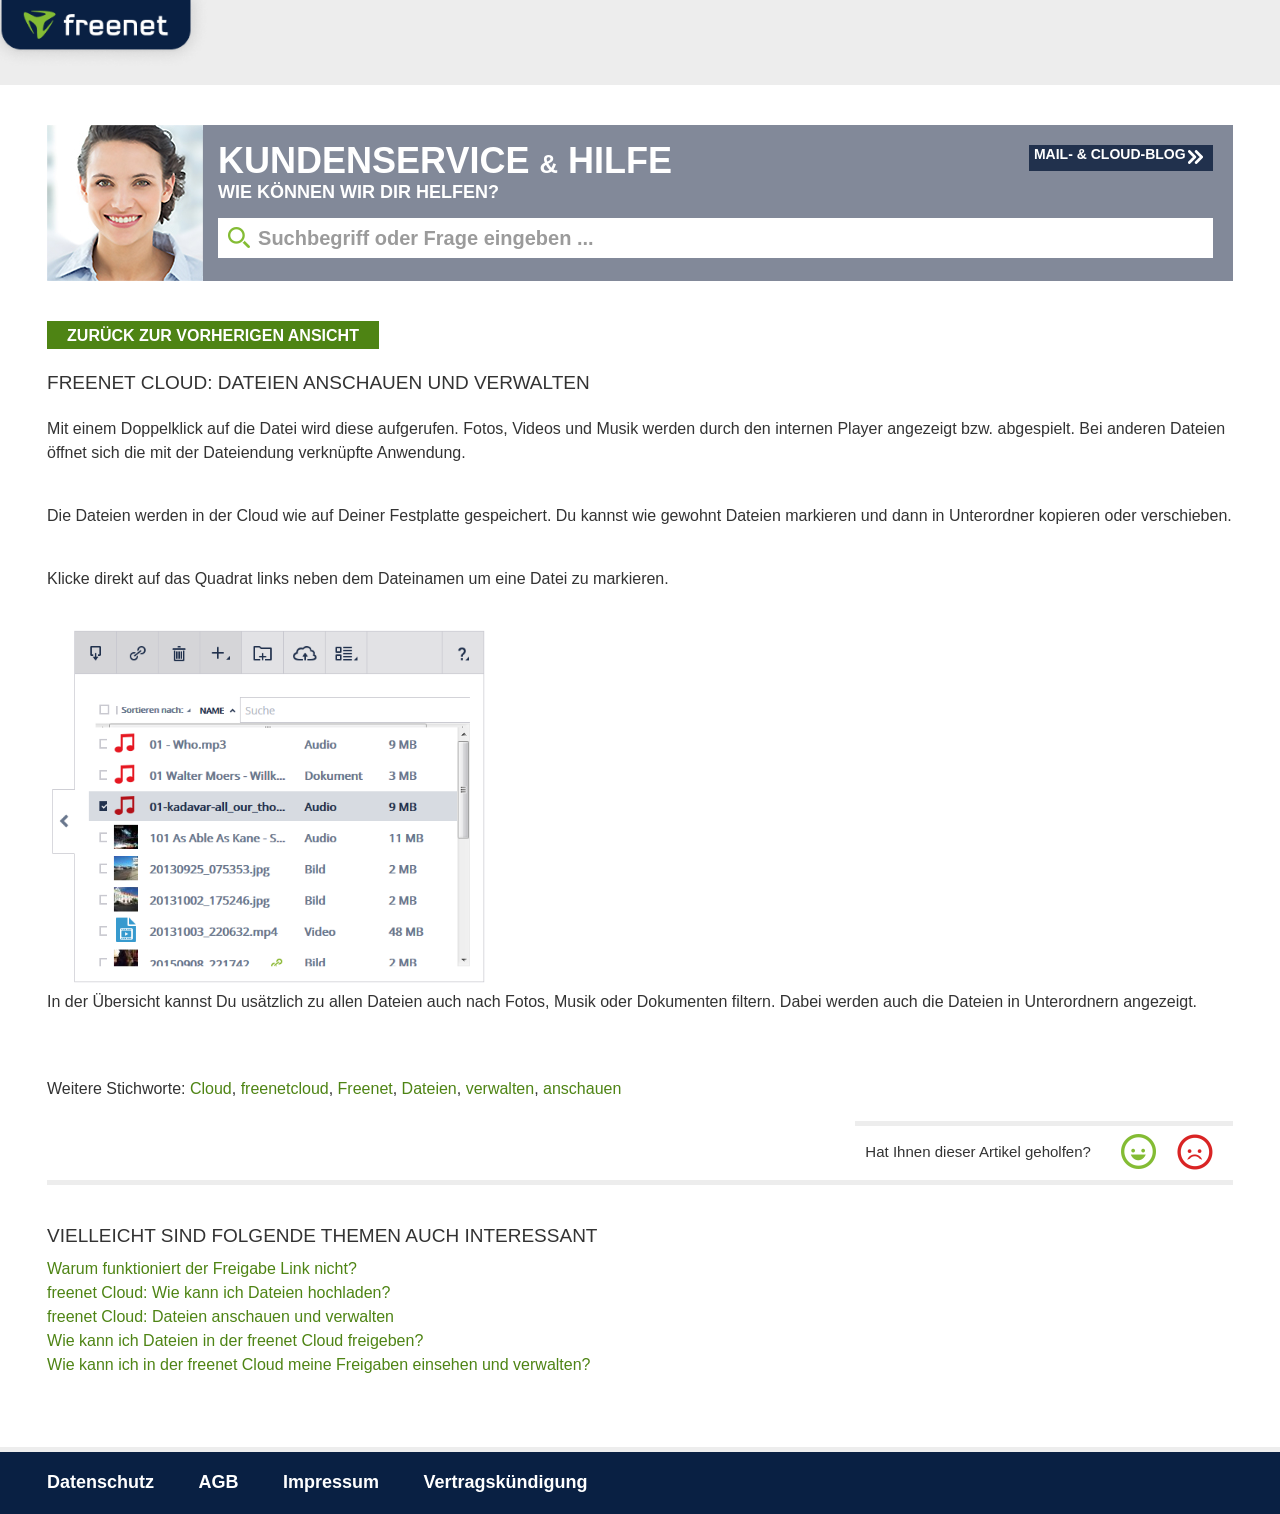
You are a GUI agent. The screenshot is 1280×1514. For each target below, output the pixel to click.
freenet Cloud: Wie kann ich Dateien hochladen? (218, 1292)
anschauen (582, 1088)
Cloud (211, 1088)
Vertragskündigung (505, 1482)
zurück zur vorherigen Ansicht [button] (213, 335)
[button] (1139, 1152)
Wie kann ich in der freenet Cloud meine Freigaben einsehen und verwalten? (318, 1364)
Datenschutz (100, 1482)
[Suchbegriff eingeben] (715, 238)
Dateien (429, 1088)
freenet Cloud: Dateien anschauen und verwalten (220, 1316)
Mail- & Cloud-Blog (1110, 154)
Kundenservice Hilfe (445, 160)
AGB (219, 1482)
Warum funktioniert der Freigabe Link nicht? (202, 1268)
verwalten (500, 1088)
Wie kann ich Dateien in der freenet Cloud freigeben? (235, 1340)
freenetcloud (285, 1088)
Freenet (365, 1088)
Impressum (331, 1482)
